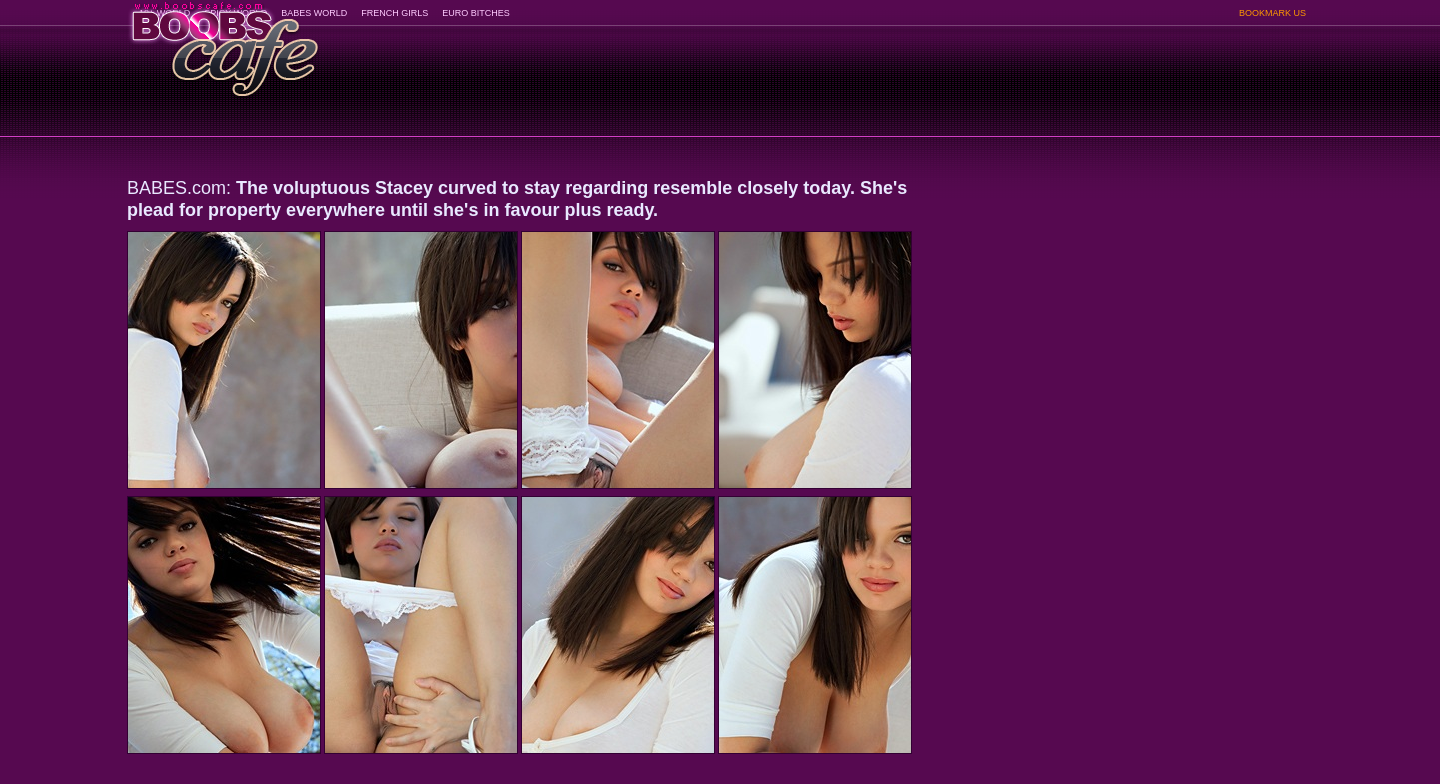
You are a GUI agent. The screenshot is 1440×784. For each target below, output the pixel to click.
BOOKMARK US (1272, 13)
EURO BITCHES (476, 13)
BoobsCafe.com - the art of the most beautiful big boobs (223, 42)
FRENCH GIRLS (394, 13)
